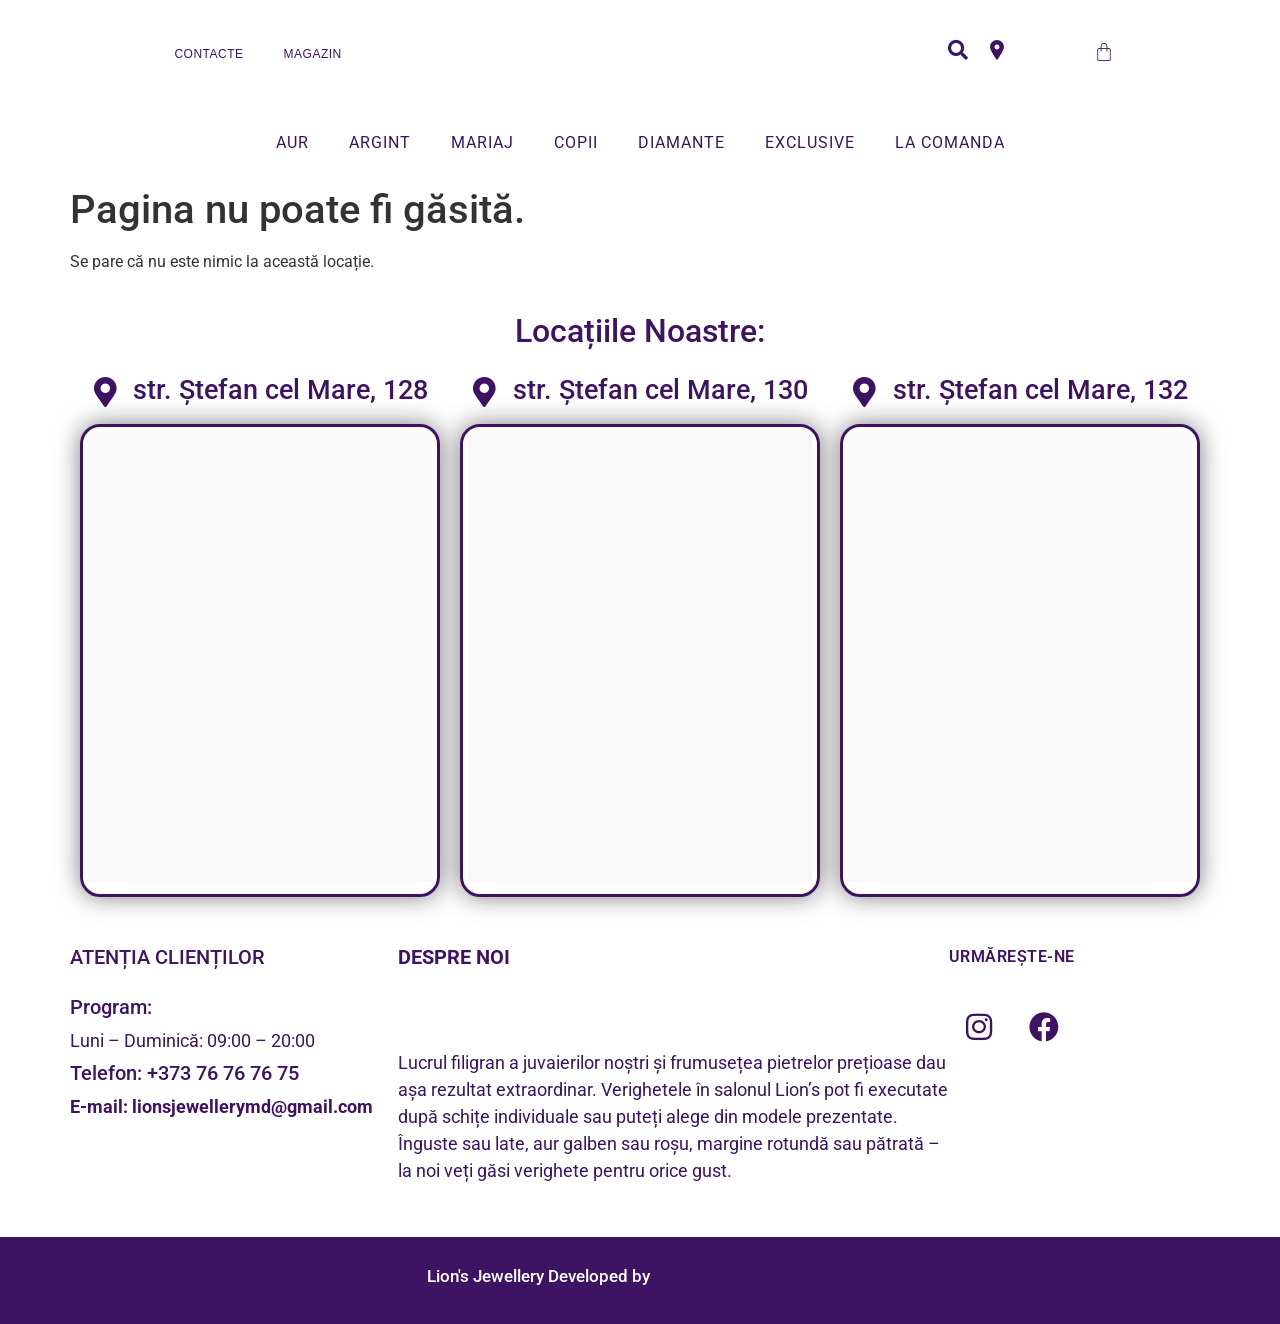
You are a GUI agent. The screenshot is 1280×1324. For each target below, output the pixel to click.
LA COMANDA (950, 142)
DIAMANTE (681, 142)
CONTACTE (208, 54)
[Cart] (1104, 52)
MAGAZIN (313, 54)
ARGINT (380, 142)
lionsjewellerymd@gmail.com (252, 1106)
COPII (576, 142)
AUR (292, 142)
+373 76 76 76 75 (223, 1073)
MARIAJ (482, 142)
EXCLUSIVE (810, 142)
